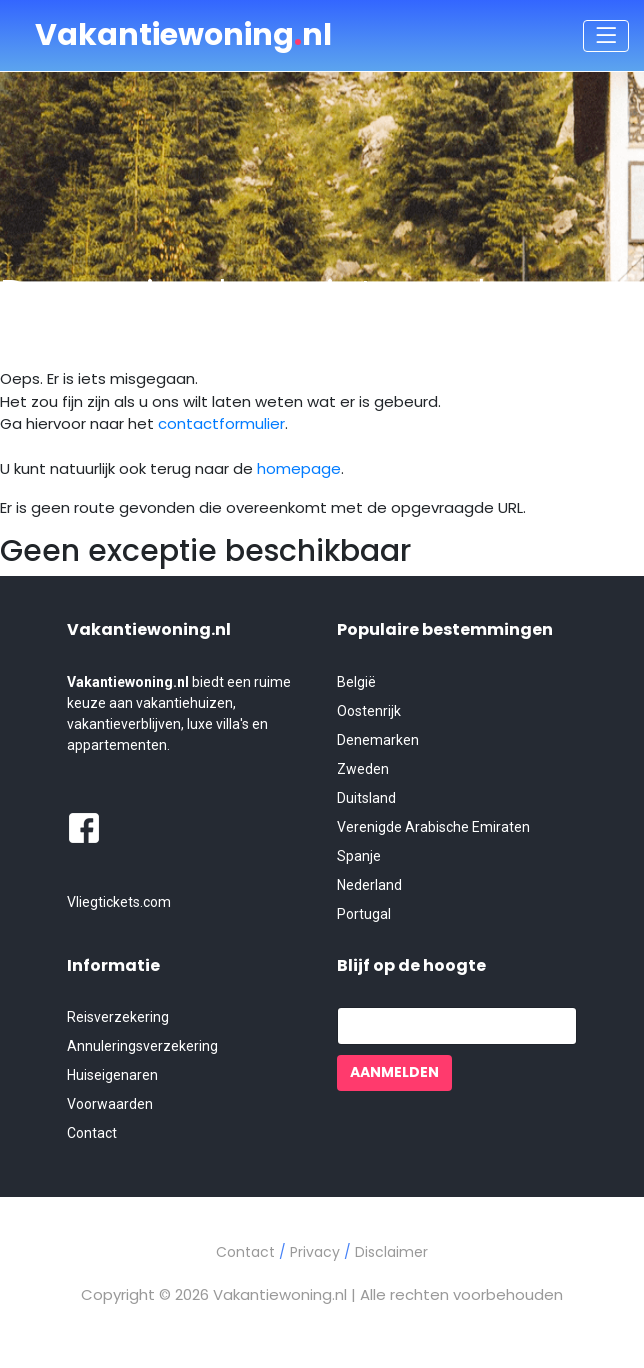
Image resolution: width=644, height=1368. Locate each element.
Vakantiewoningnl (183, 35)
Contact (92, 1133)
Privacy (317, 1252)
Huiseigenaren (112, 1075)
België (356, 682)
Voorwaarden (110, 1104)
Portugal (364, 914)
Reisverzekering (118, 1017)
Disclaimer (391, 1252)
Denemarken (378, 740)
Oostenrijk (369, 711)
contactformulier (221, 423)
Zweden (363, 769)
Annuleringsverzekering (142, 1046)
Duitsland (366, 798)
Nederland (369, 885)
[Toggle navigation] (606, 36)
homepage (299, 468)
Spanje (359, 856)
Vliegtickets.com (119, 902)
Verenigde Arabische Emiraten (433, 827)
